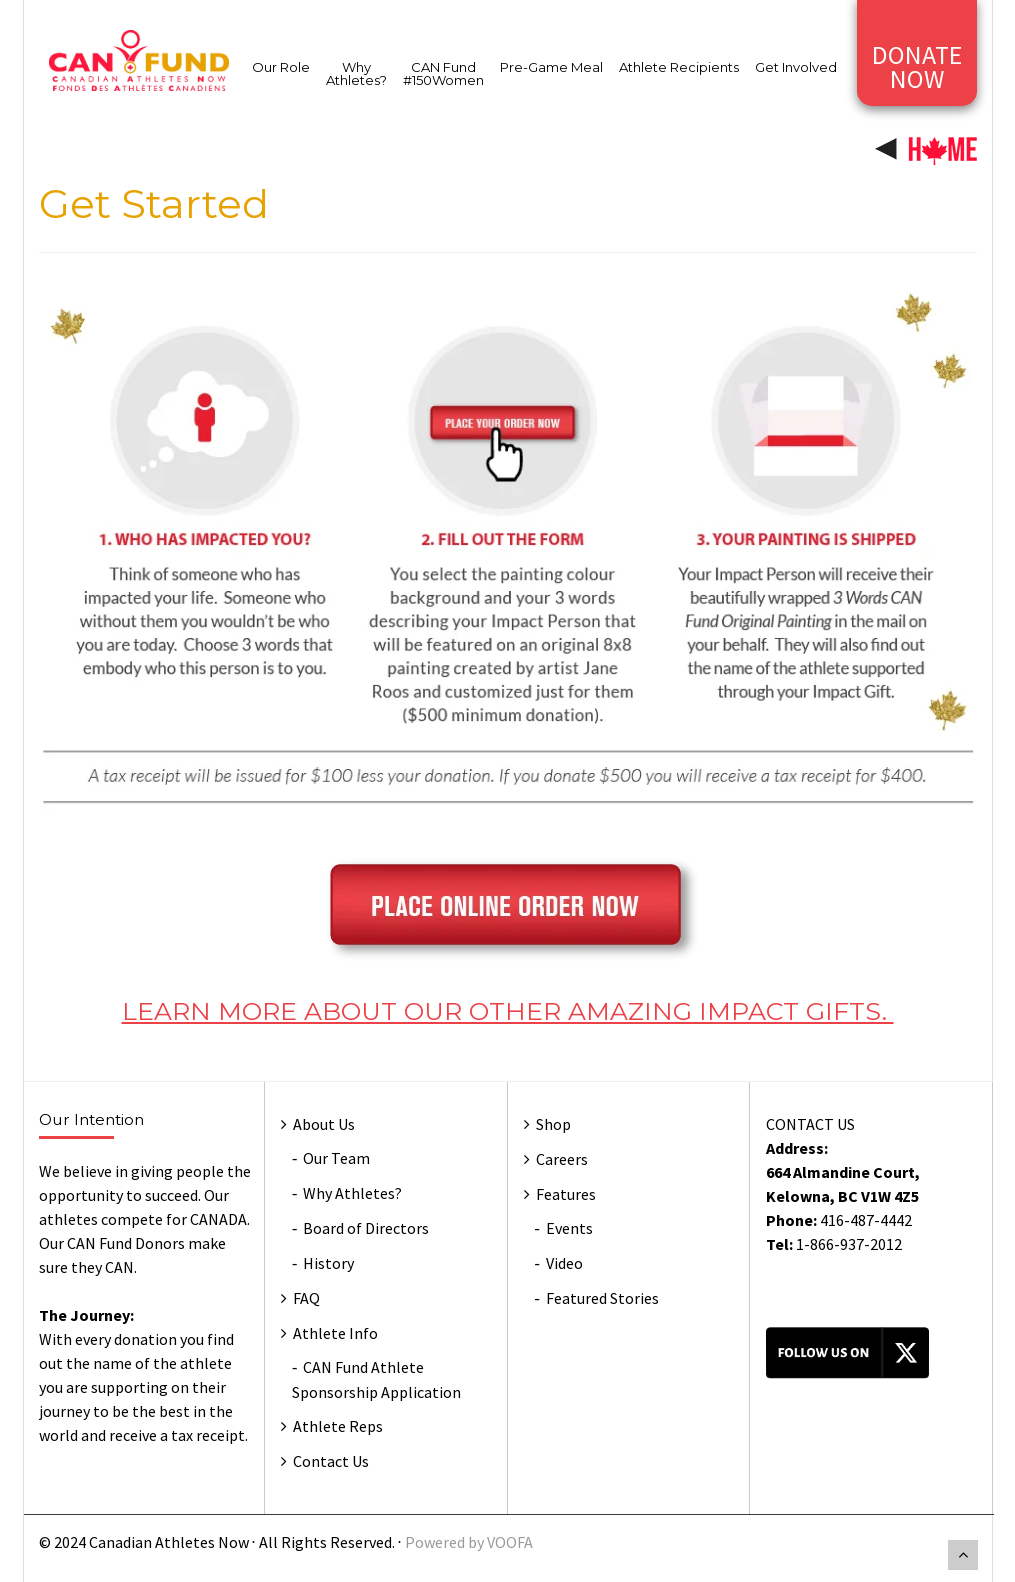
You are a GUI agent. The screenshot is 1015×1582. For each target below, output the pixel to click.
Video (564, 1263)
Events (569, 1228)
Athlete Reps (338, 1426)
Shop (553, 1124)
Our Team (336, 1158)
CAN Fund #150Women (443, 73)
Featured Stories (602, 1298)
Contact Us (331, 1461)
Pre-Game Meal (551, 67)
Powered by (446, 1542)
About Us (324, 1124)
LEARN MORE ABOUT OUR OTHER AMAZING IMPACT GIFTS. (508, 1011)
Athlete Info (335, 1333)
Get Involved (796, 67)
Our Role (281, 67)
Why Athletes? (356, 73)
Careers (562, 1159)
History (328, 1263)
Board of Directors (366, 1228)
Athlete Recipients (679, 67)
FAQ (306, 1298)
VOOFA (510, 1542)
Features (566, 1194)
